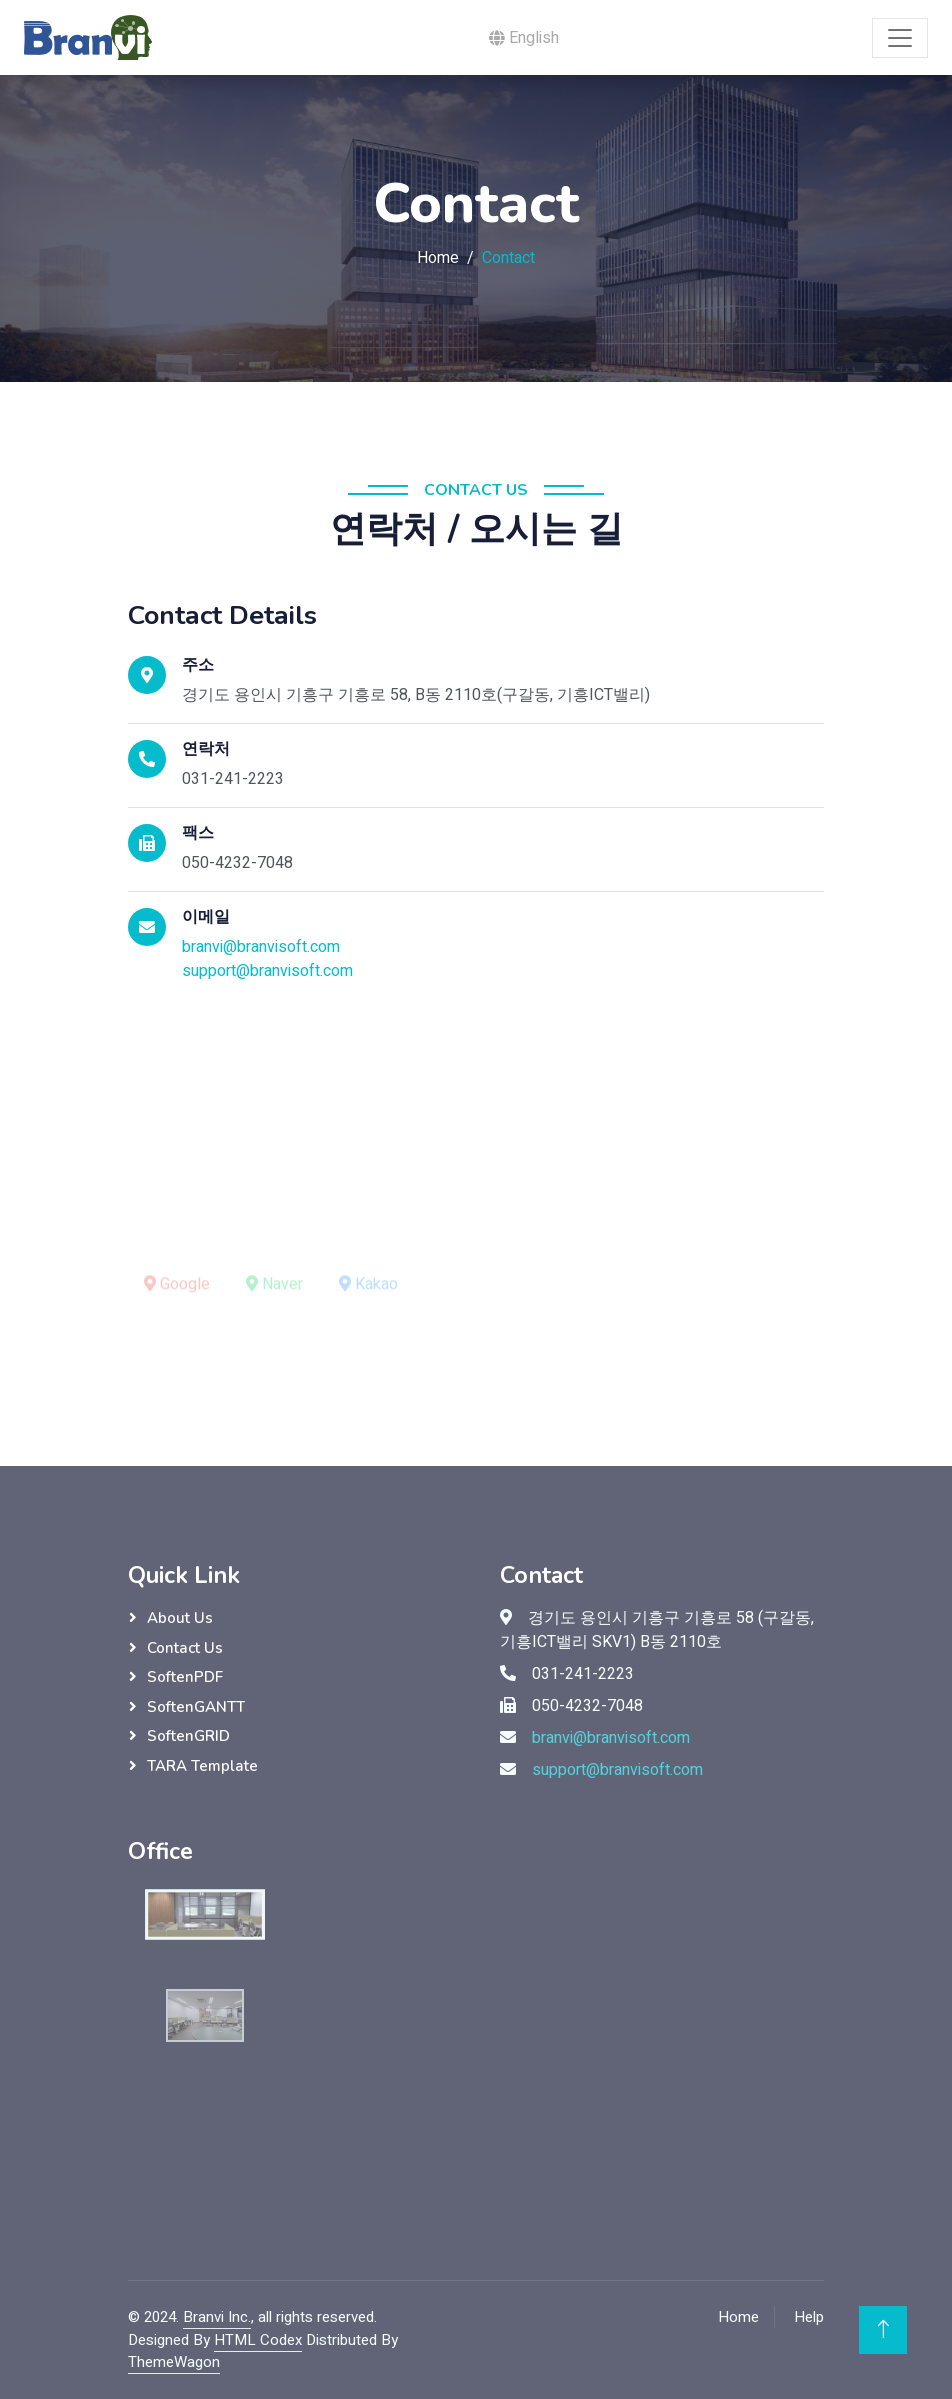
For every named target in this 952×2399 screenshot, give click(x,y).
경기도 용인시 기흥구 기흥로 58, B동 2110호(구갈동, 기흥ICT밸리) (416, 695)
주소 (198, 665)
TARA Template (202, 1766)
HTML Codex (258, 2340)
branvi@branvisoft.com (261, 947)
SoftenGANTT (196, 1707)
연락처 (206, 749)
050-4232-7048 (237, 863)
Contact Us (185, 1648)
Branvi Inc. (217, 2317)
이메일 (206, 917)
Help (809, 2317)
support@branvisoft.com (267, 971)
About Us (180, 1618)
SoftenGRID (188, 1736)
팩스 (198, 833)
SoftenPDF (185, 1677)
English (524, 38)
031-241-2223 (233, 779)
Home (438, 258)
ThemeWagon (174, 2362)
